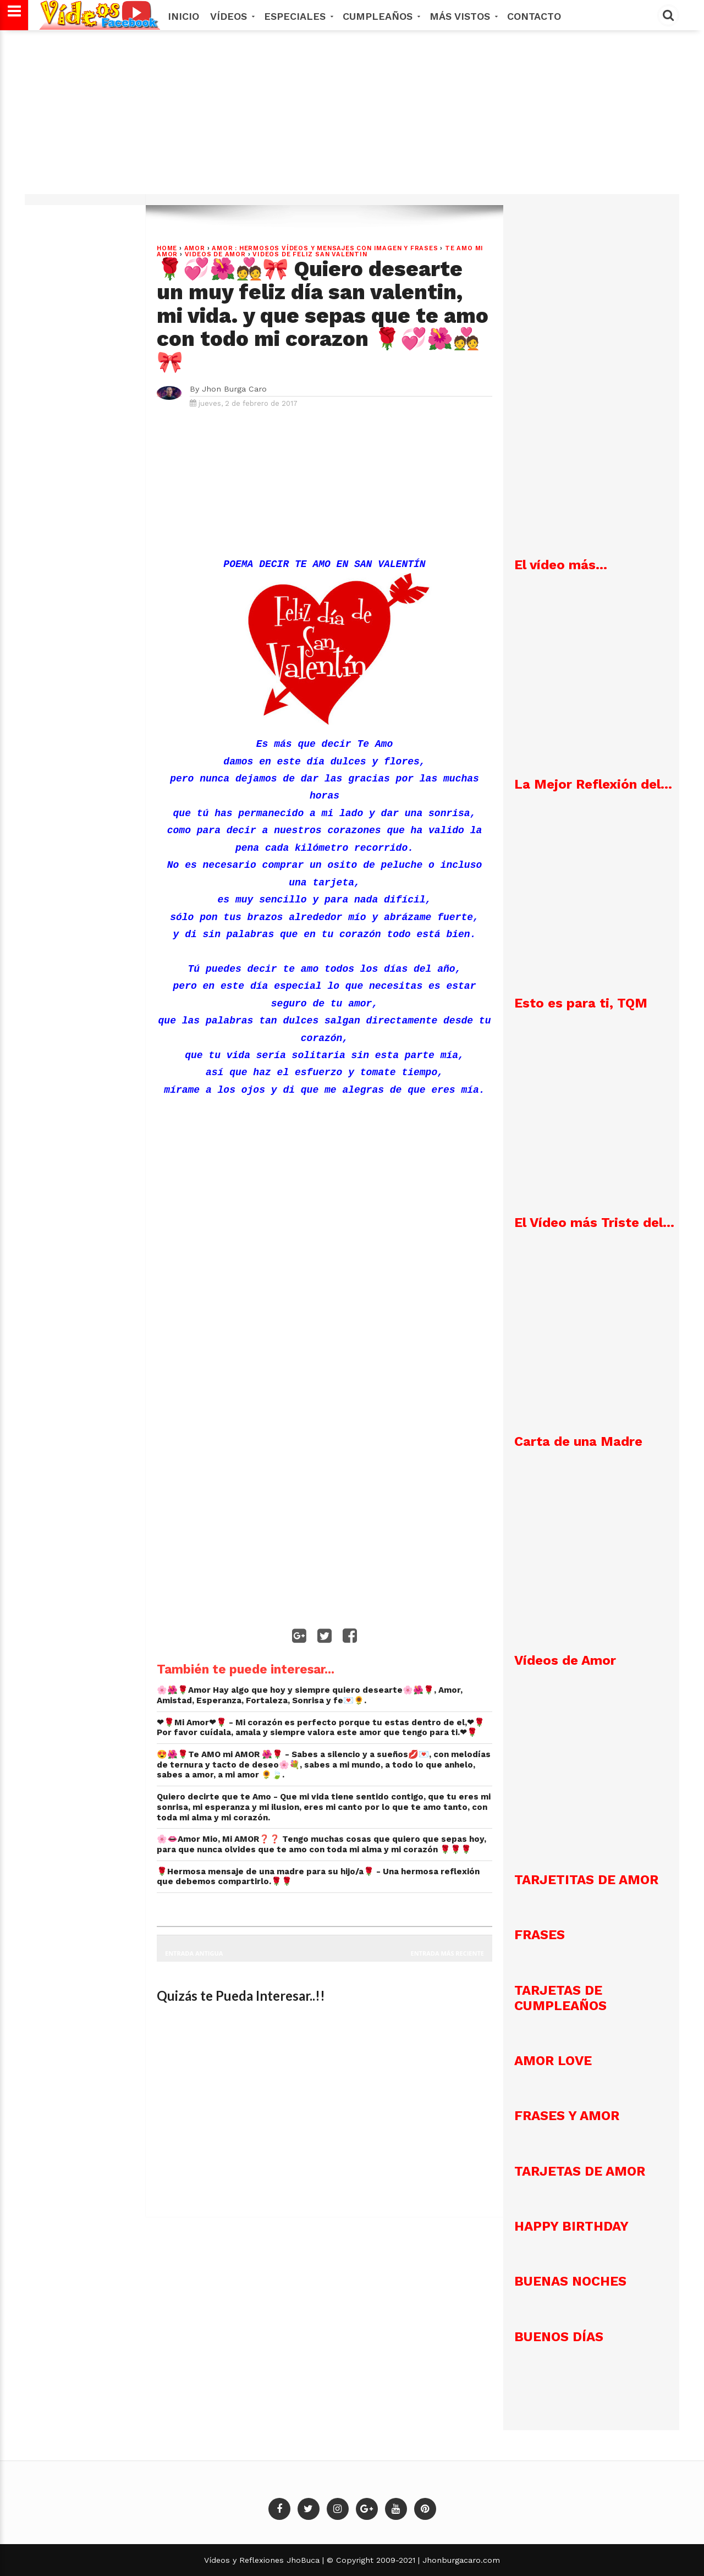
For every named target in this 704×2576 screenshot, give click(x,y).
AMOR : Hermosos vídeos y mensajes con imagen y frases (325, 248)
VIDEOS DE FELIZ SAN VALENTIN (309, 254)
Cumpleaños (381, 16)
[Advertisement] (352, 118)
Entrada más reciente (448, 1953)
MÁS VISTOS (463, 16)
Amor (194, 248)
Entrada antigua (194, 1953)
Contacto (534, 16)
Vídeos (231, 16)
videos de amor (215, 254)
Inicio (183, 16)
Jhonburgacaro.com (460, 2560)
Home (167, 248)
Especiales (298, 16)
